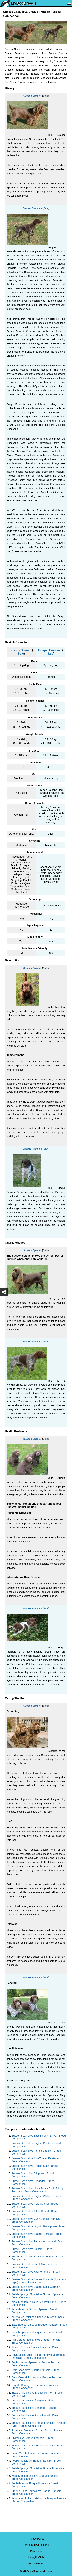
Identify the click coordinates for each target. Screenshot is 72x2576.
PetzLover (36, 2551)
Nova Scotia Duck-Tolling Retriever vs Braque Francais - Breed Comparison (38, 2356)
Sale (45, 95)
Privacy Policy (36, 2538)
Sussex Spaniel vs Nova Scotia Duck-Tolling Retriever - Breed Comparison (37, 2190)
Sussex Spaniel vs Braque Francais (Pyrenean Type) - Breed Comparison (39, 2281)
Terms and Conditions (36, 2544)
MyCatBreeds (36, 2563)
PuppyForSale (36, 2557)
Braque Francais (32, 208)
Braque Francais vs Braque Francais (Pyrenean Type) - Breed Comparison (39, 2424)
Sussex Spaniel (32, 95)
